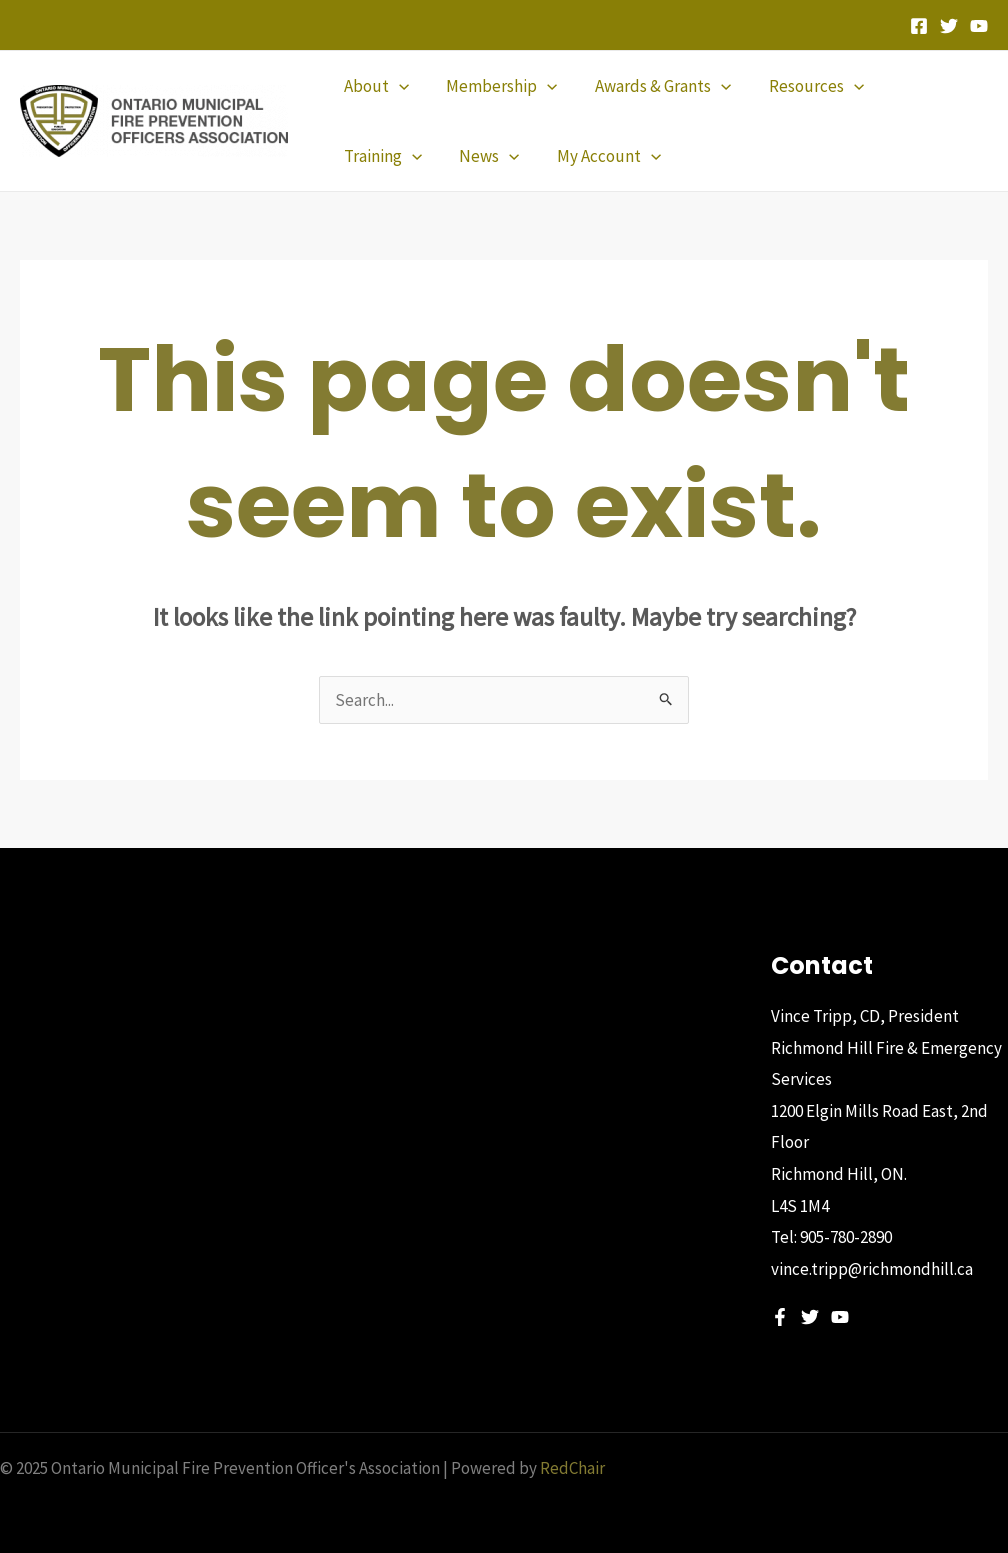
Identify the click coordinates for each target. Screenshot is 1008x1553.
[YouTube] (979, 26)
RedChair (572, 1468)
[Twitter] (949, 26)
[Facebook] (919, 26)
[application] (397, 86)
